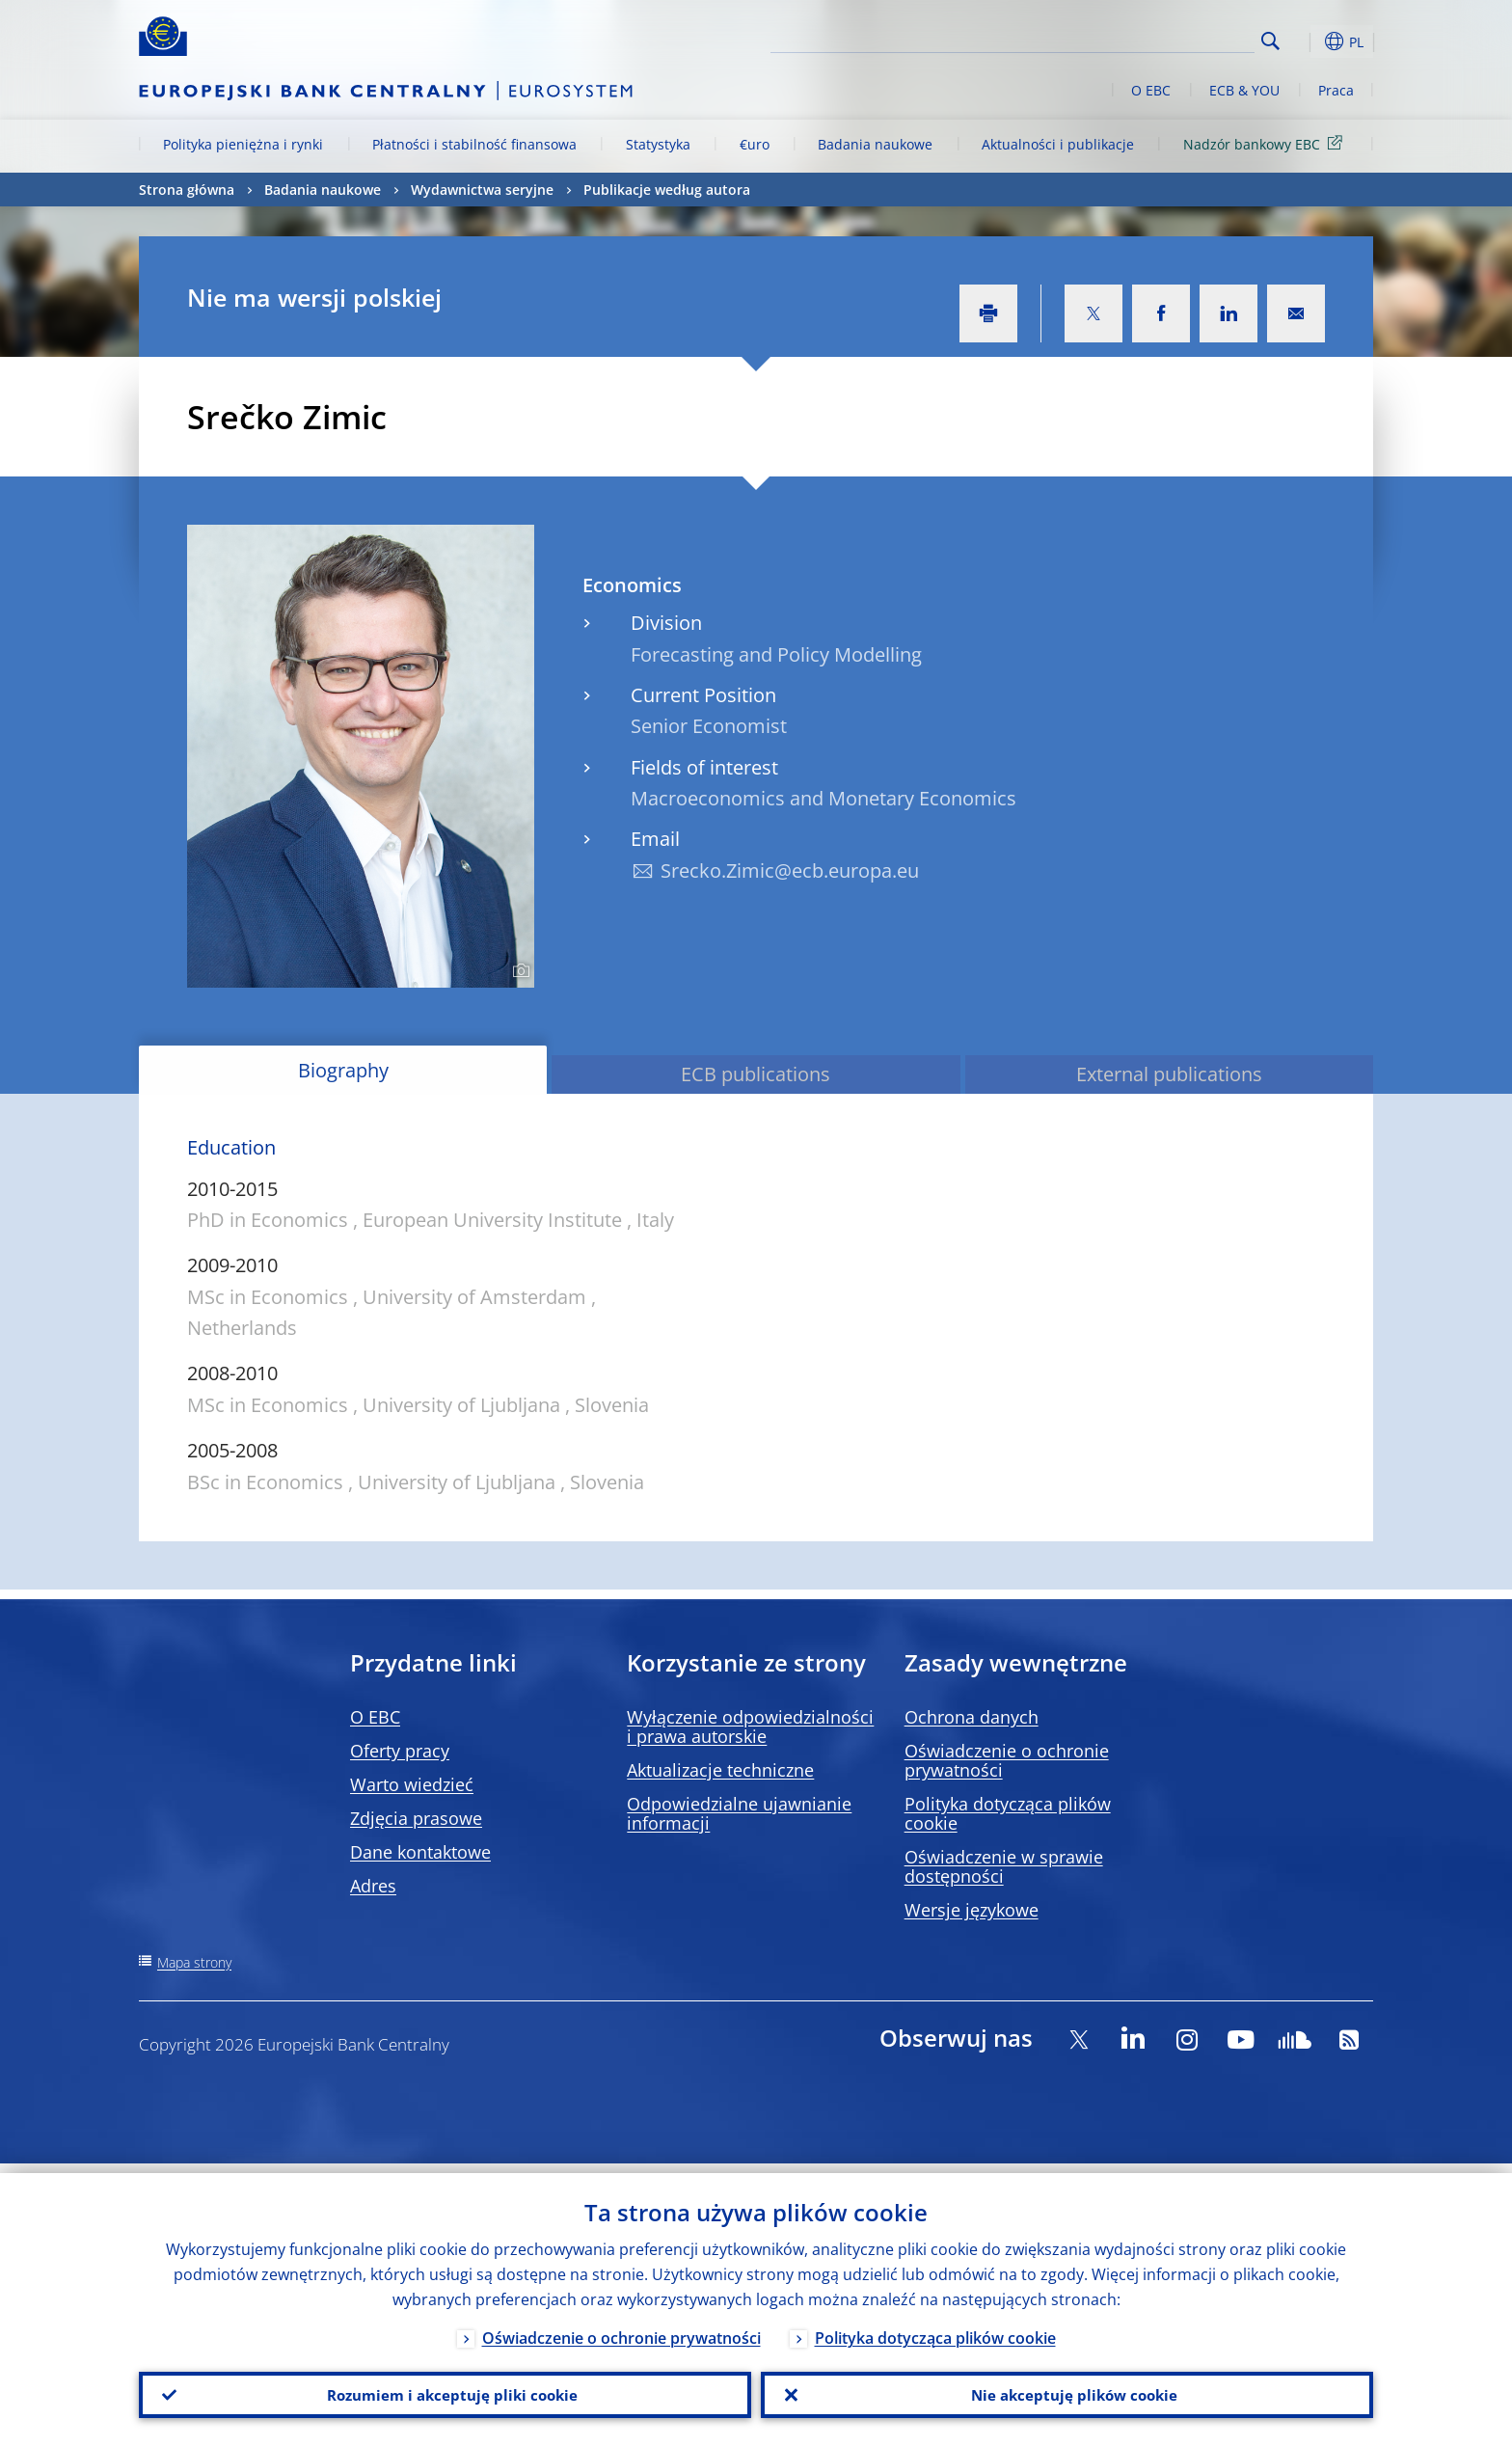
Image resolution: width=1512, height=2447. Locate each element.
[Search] (1158, 38)
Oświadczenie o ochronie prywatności (1006, 1760)
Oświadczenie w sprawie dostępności (1003, 1866)
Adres (373, 1885)
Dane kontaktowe (420, 1851)
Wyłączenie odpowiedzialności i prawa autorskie (750, 1726)
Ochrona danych (971, 1716)
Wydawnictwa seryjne (482, 189)
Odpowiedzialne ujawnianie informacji (739, 1813)
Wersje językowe (971, 1909)
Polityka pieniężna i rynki (243, 144)
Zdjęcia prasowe (416, 1818)
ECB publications (755, 1074)
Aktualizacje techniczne (720, 1769)
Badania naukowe (875, 144)
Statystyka (658, 144)
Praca (1336, 90)
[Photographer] (518, 971)
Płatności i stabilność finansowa (474, 144)
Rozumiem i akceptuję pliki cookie (445, 2390)
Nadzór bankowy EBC (1266, 143)
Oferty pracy (399, 1750)
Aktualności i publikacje (1058, 144)
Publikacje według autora (666, 189)
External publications (1169, 1074)
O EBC (1151, 90)
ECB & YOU (1244, 90)
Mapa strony (194, 1962)
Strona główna (186, 189)
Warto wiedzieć (411, 1784)
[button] (1305, 41)
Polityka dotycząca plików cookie (1007, 1813)
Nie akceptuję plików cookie (1067, 2390)
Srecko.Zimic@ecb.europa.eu (790, 870)
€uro (755, 144)
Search (1270, 41)
